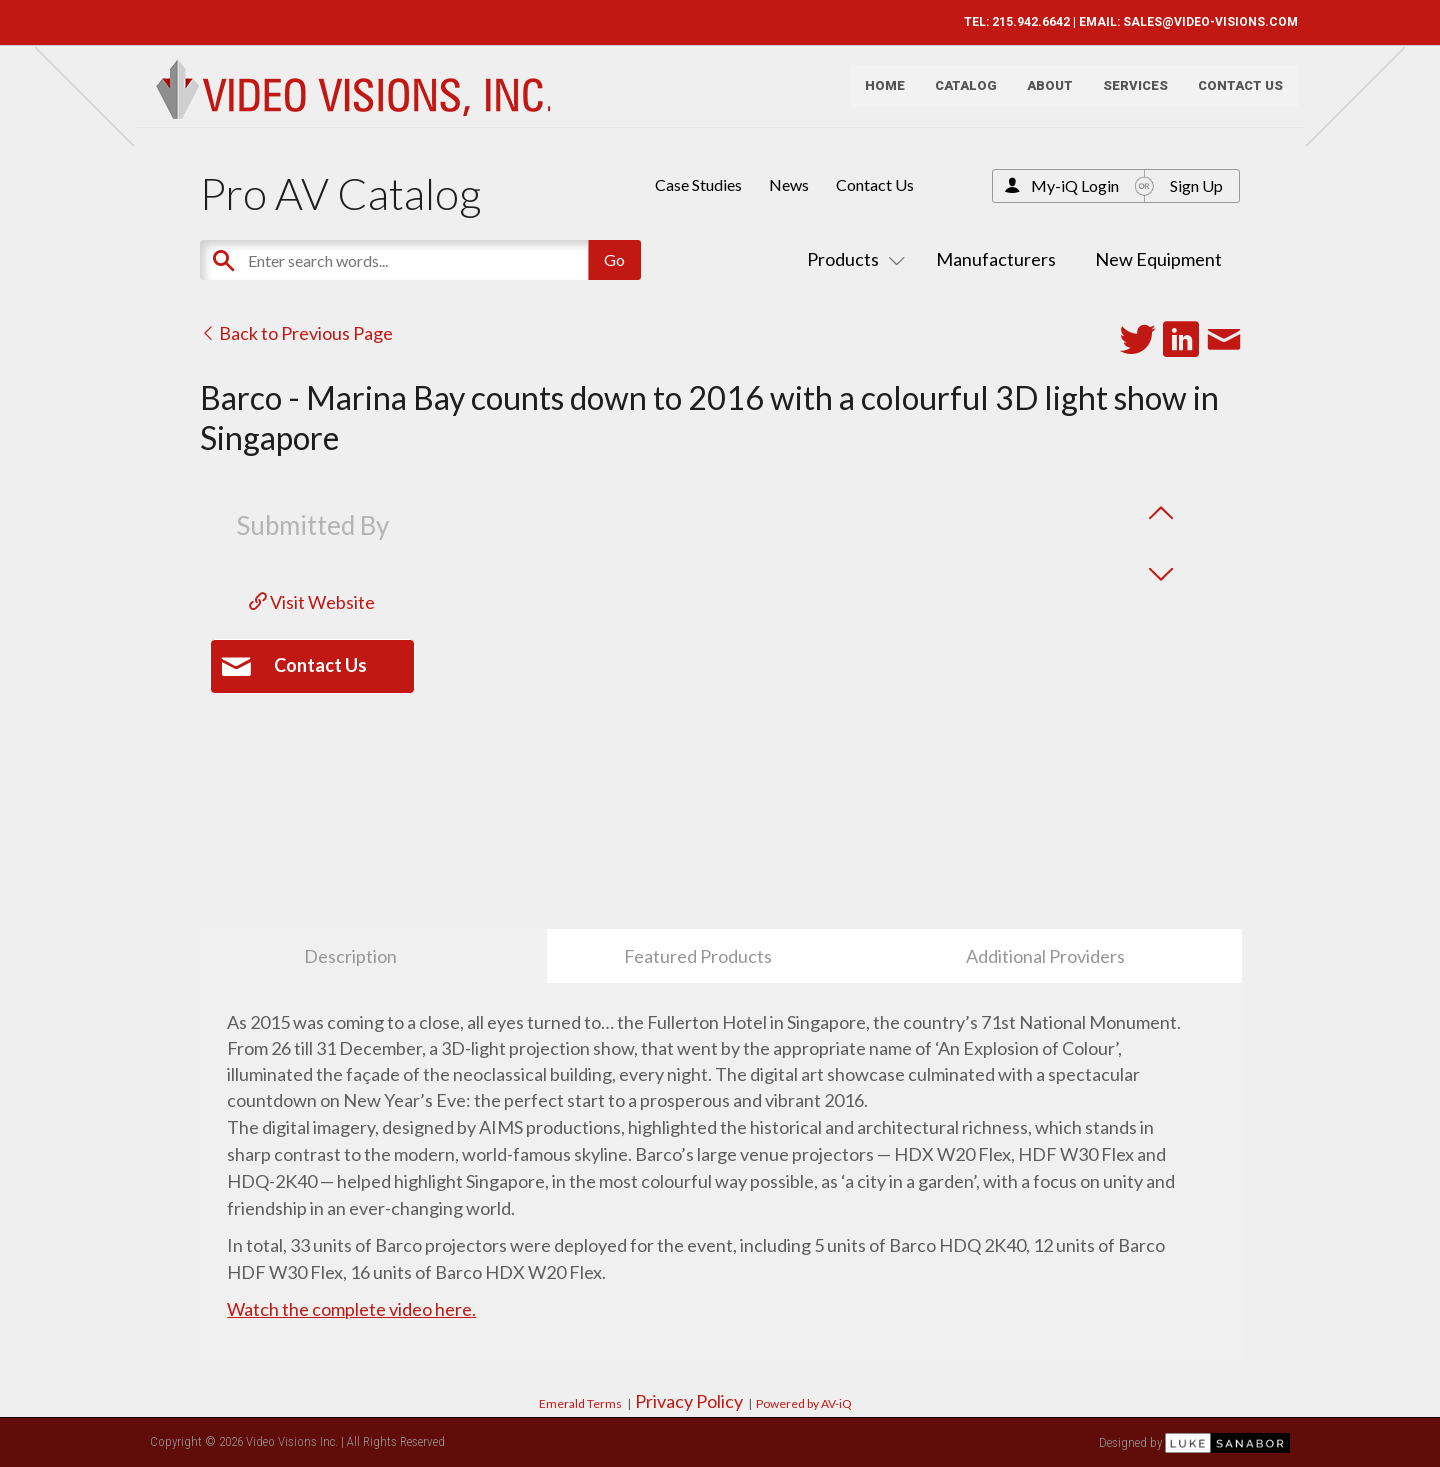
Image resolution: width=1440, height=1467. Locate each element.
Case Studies (698, 184)
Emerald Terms (580, 1403)
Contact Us (1232, 95)
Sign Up (1196, 185)
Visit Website (312, 602)
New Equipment (1158, 259)
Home (877, 95)
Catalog (958, 95)
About (1042, 95)
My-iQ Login (1075, 185)
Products (852, 259)
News (789, 184)
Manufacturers (996, 259)
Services (1127, 95)
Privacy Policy (689, 1401)
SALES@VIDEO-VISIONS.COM (1202, 22)
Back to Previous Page (296, 333)
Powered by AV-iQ (804, 1403)
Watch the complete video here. (351, 1309)
